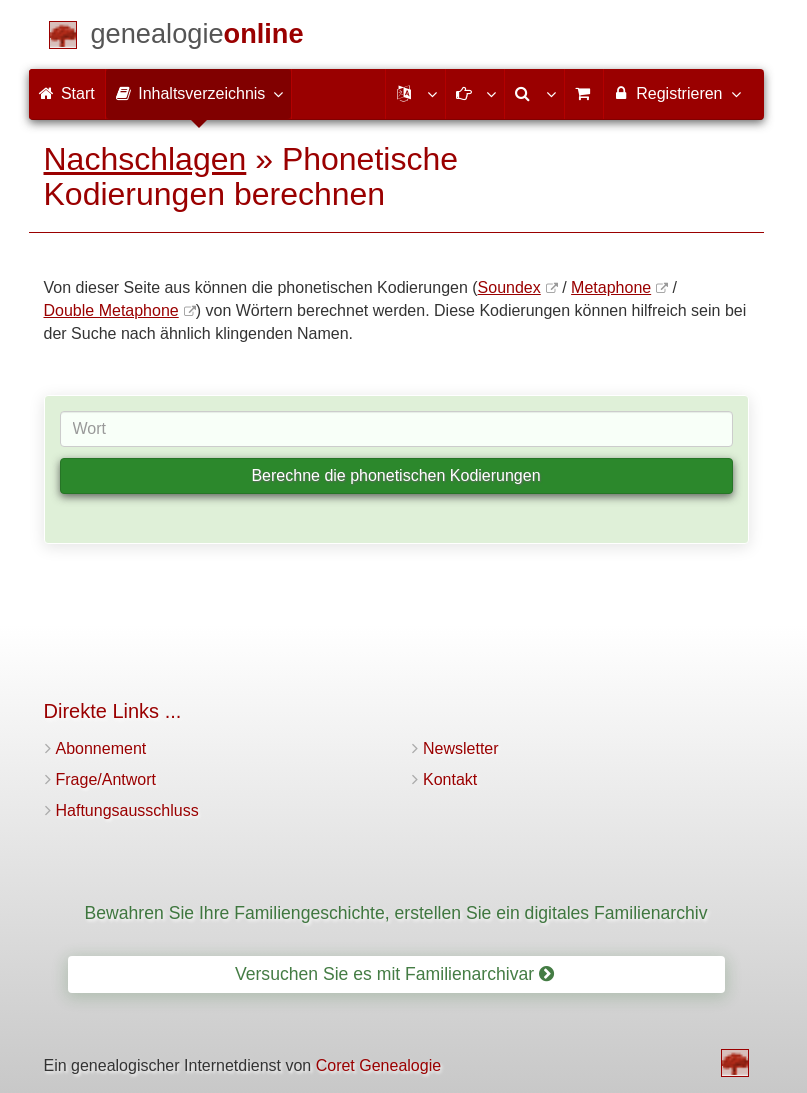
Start (67, 93)
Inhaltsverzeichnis (199, 93)
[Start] (197, 37)
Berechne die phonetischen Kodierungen (395, 475)
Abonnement (101, 748)
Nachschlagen (145, 159)
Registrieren (676, 93)
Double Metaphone (111, 310)
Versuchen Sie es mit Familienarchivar (394, 974)
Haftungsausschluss (127, 810)
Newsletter (461, 748)
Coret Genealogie (378, 1065)
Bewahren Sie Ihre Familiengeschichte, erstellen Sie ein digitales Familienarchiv (396, 913)
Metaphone (611, 287)
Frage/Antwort (106, 779)
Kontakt (450, 779)
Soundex (509, 287)
